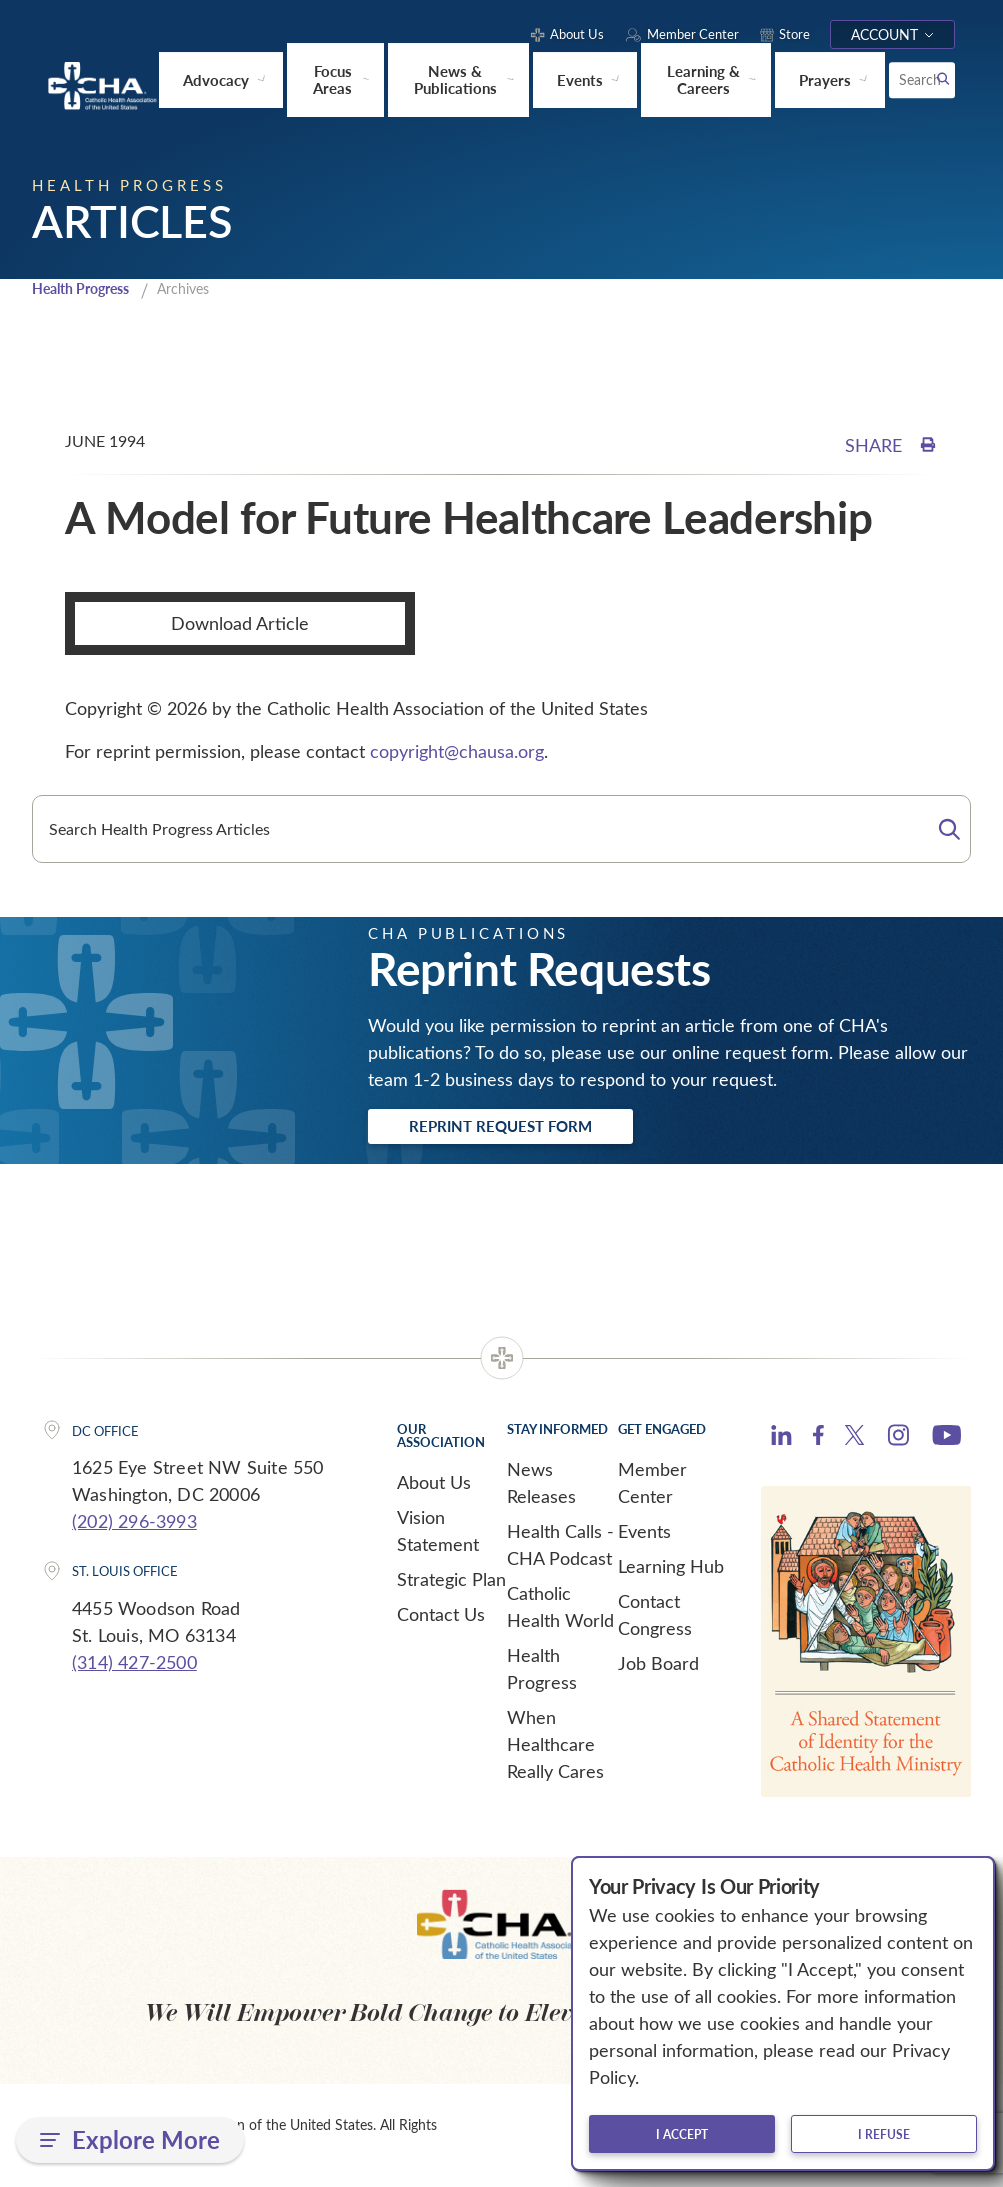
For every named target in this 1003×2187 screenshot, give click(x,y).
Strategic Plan (451, 1583)
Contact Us (441, 1618)
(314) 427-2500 (134, 1666)
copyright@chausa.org (457, 750)
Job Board (658, 1667)
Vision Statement (438, 1534)
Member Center (652, 1486)
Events (644, 1535)
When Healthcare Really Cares (555, 1748)
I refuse (884, 2134)
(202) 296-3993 (134, 1525)
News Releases (541, 1486)
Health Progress (87, 288)
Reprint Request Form (523, 1128)
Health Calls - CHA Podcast (560, 1548)
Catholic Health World (560, 1610)
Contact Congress (655, 1618)
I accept (682, 2134)
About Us (434, 1486)
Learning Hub (671, 1570)
